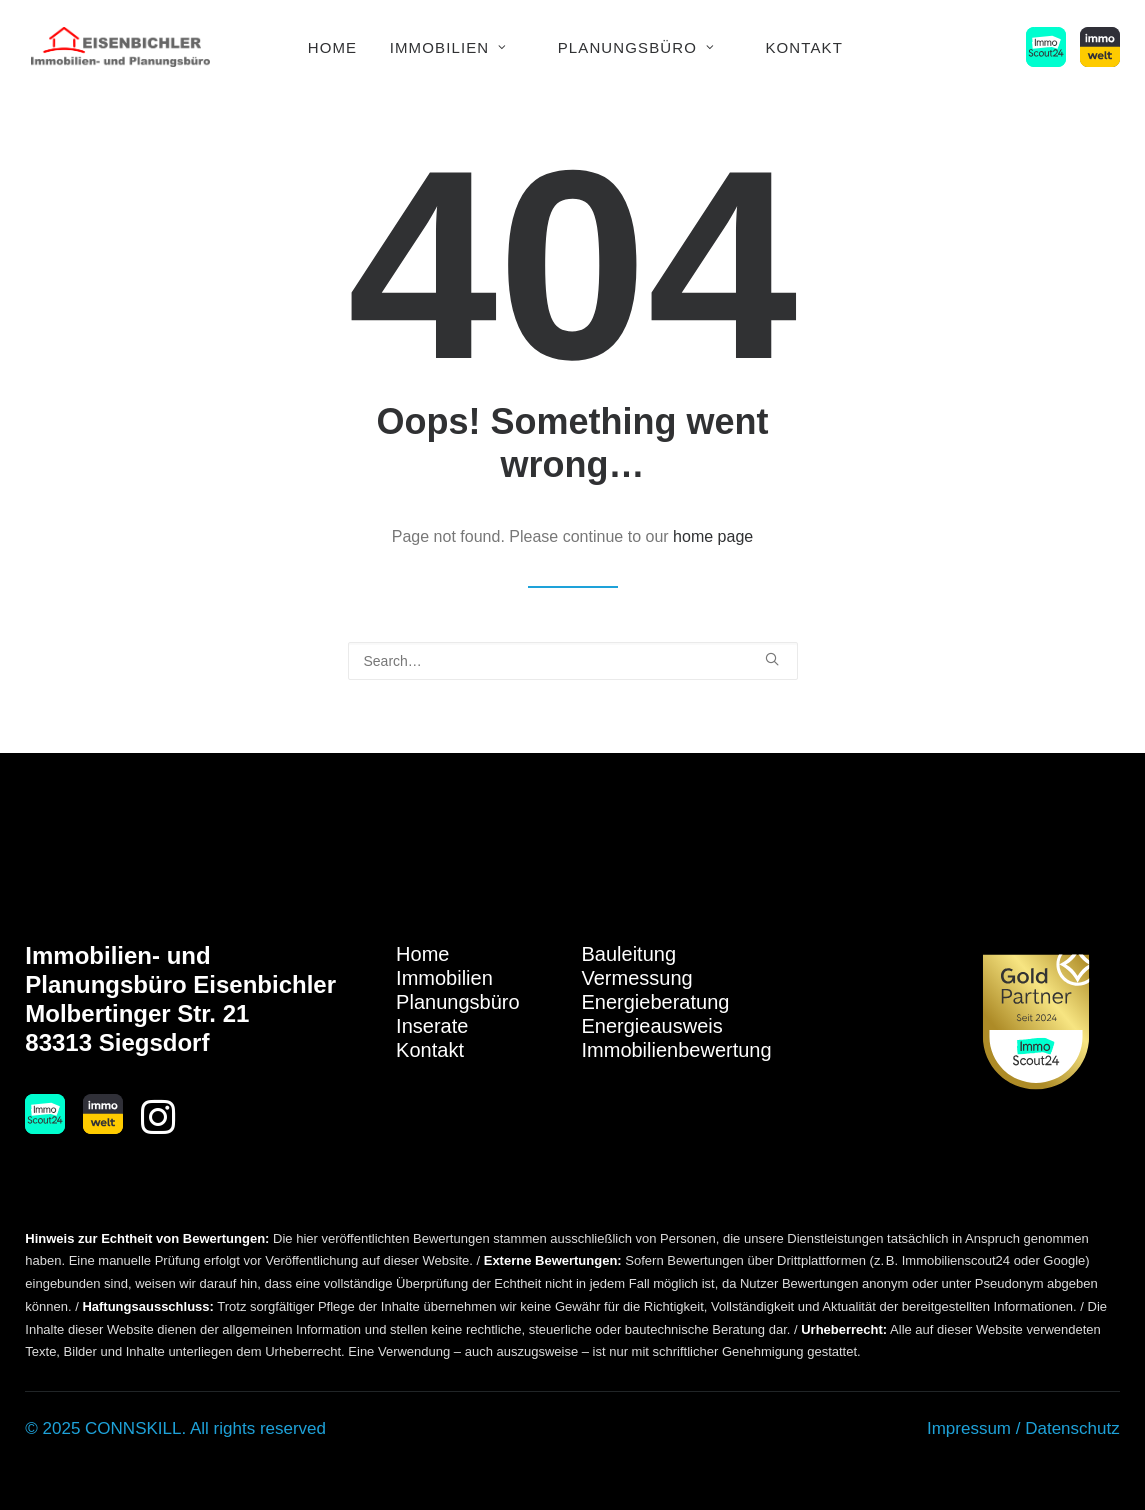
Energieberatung (656, 1002)
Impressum (969, 1428)
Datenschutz (1072, 1428)
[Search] (573, 661)
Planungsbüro (636, 47)
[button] (1049, 47)
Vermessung (637, 978)
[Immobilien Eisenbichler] (120, 47)
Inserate (432, 1026)
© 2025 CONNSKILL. (105, 1428)
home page (713, 536)
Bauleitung (629, 954)
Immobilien (449, 47)
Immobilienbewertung (677, 1050)
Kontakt (804, 47)
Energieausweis (652, 1026)
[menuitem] (333, 47)
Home (333, 47)
